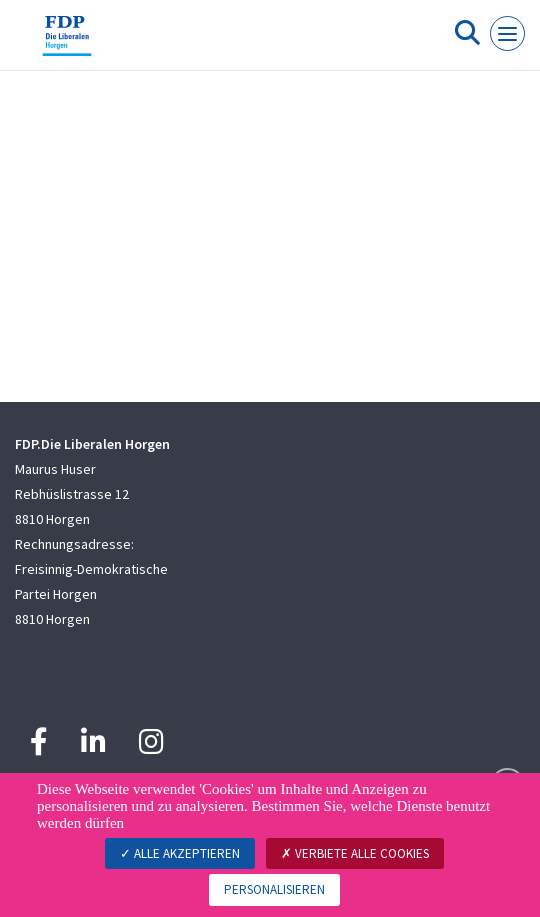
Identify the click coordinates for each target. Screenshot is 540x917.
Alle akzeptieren (180, 853)
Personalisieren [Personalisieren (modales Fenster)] (274, 889)
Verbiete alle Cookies (355, 853)
